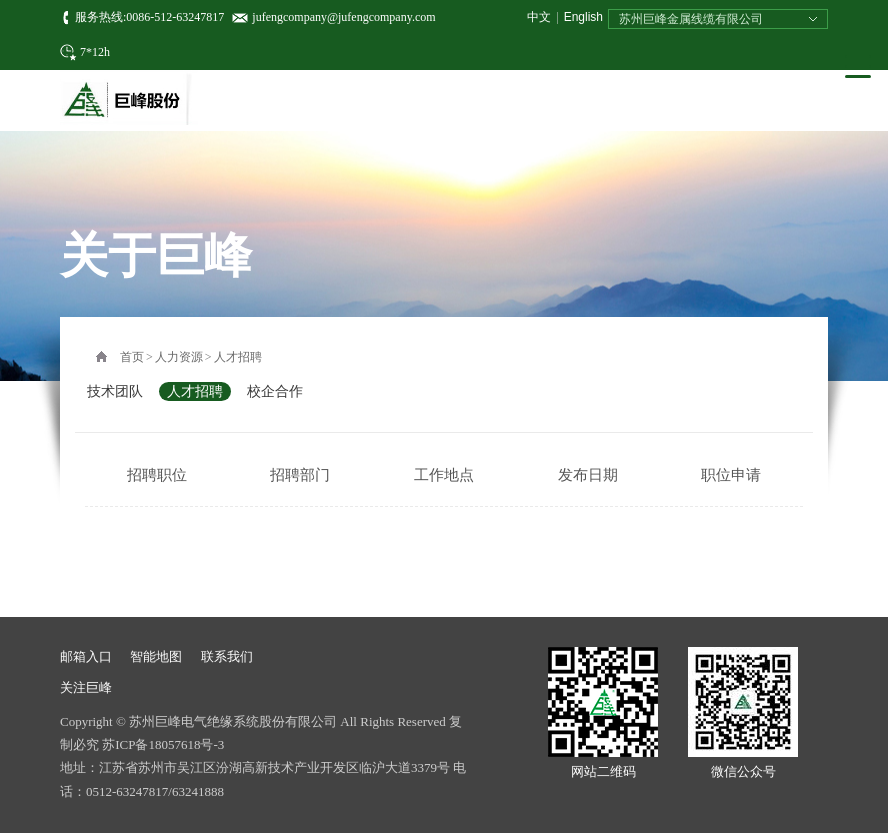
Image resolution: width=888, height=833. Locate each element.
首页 (132, 357)
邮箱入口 (86, 656)
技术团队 (115, 391)
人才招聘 (238, 357)
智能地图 (156, 656)
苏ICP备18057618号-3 (163, 744)
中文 (539, 17)
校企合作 (275, 391)
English (583, 17)
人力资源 (179, 357)
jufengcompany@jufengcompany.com (343, 17)
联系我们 (227, 656)
